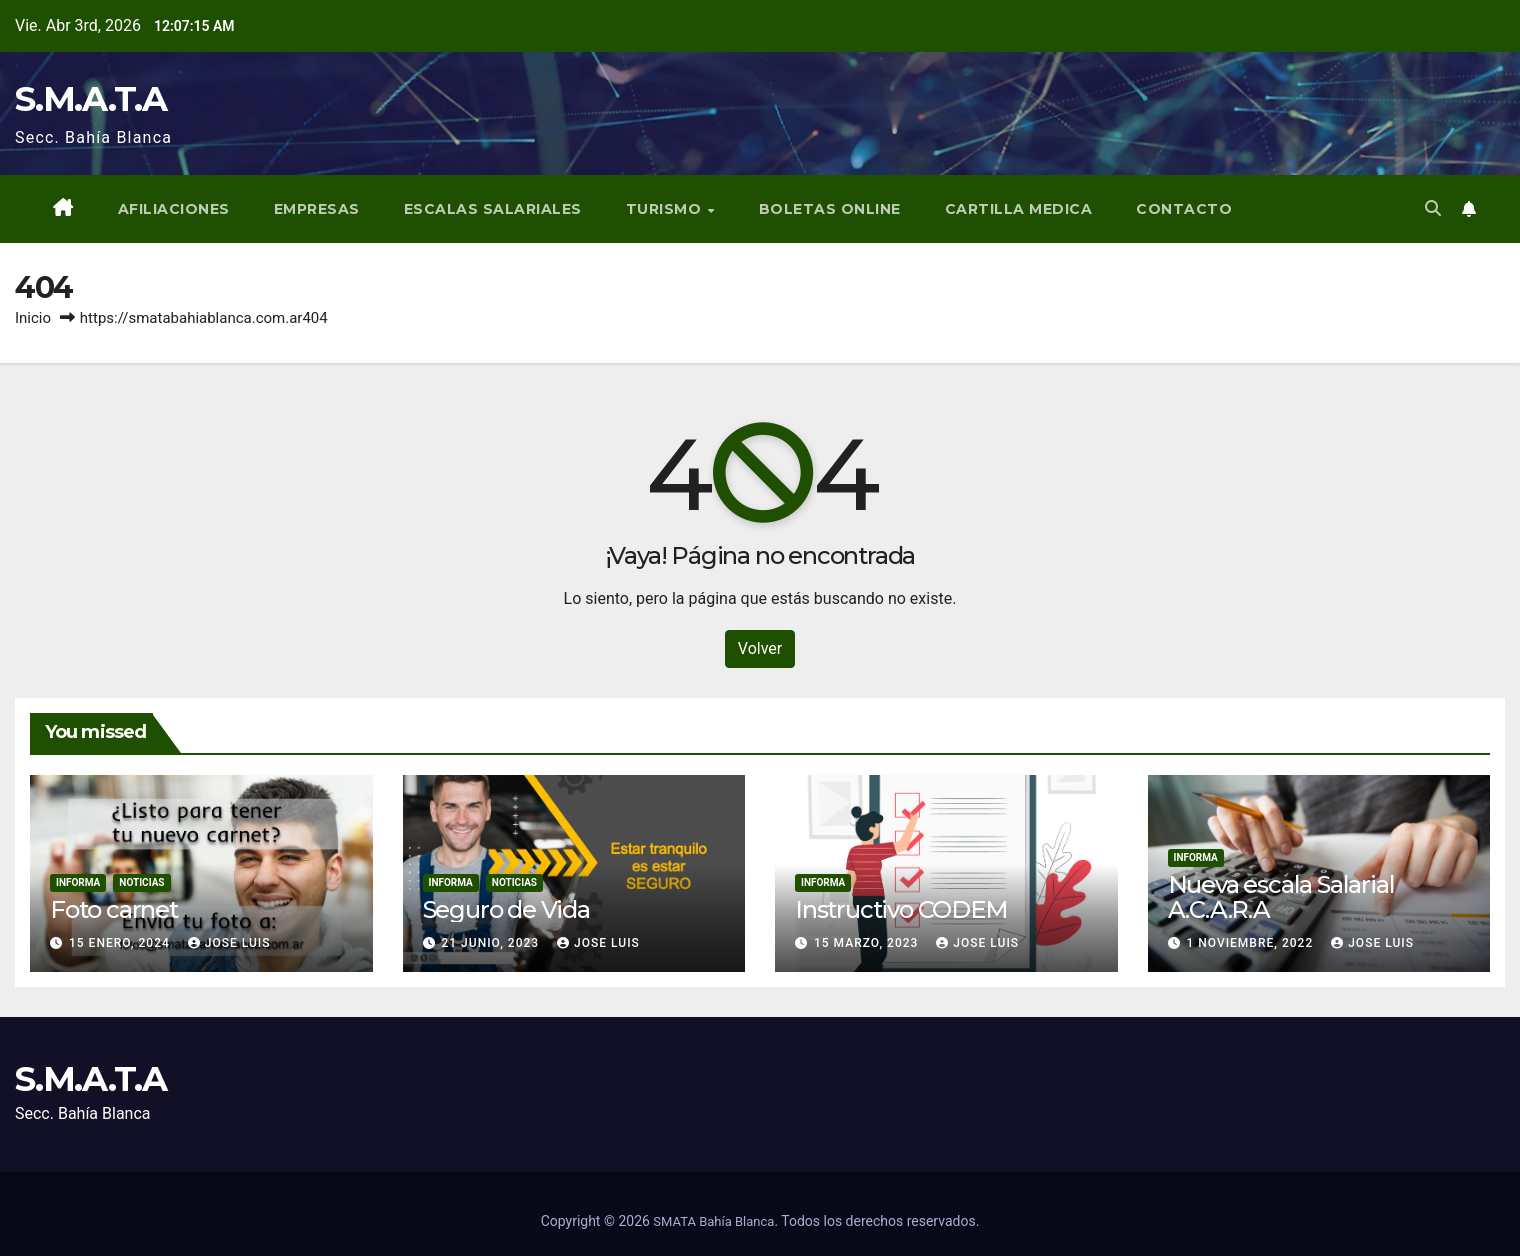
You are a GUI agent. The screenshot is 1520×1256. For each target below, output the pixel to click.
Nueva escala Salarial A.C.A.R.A (1281, 897)
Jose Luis (229, 943)
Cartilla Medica (1019, 209)
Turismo (666, 209)
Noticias (141, 882)
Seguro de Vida (506, 909)
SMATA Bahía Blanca (713, 1221)
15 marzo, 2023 (868, 943)
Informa (78, 882)
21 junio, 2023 (492, 943)
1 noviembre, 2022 (1251, 943)
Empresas (317, 209)
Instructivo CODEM (901, 909)
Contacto (1184, 209)
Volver (760, 648)
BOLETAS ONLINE (830, 209)
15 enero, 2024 (121, 943)
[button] (1433, 208)
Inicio (33, 318)
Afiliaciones (174, 209)
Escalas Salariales (493, 209)
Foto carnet (114, 909)
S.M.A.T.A (91, 99)
